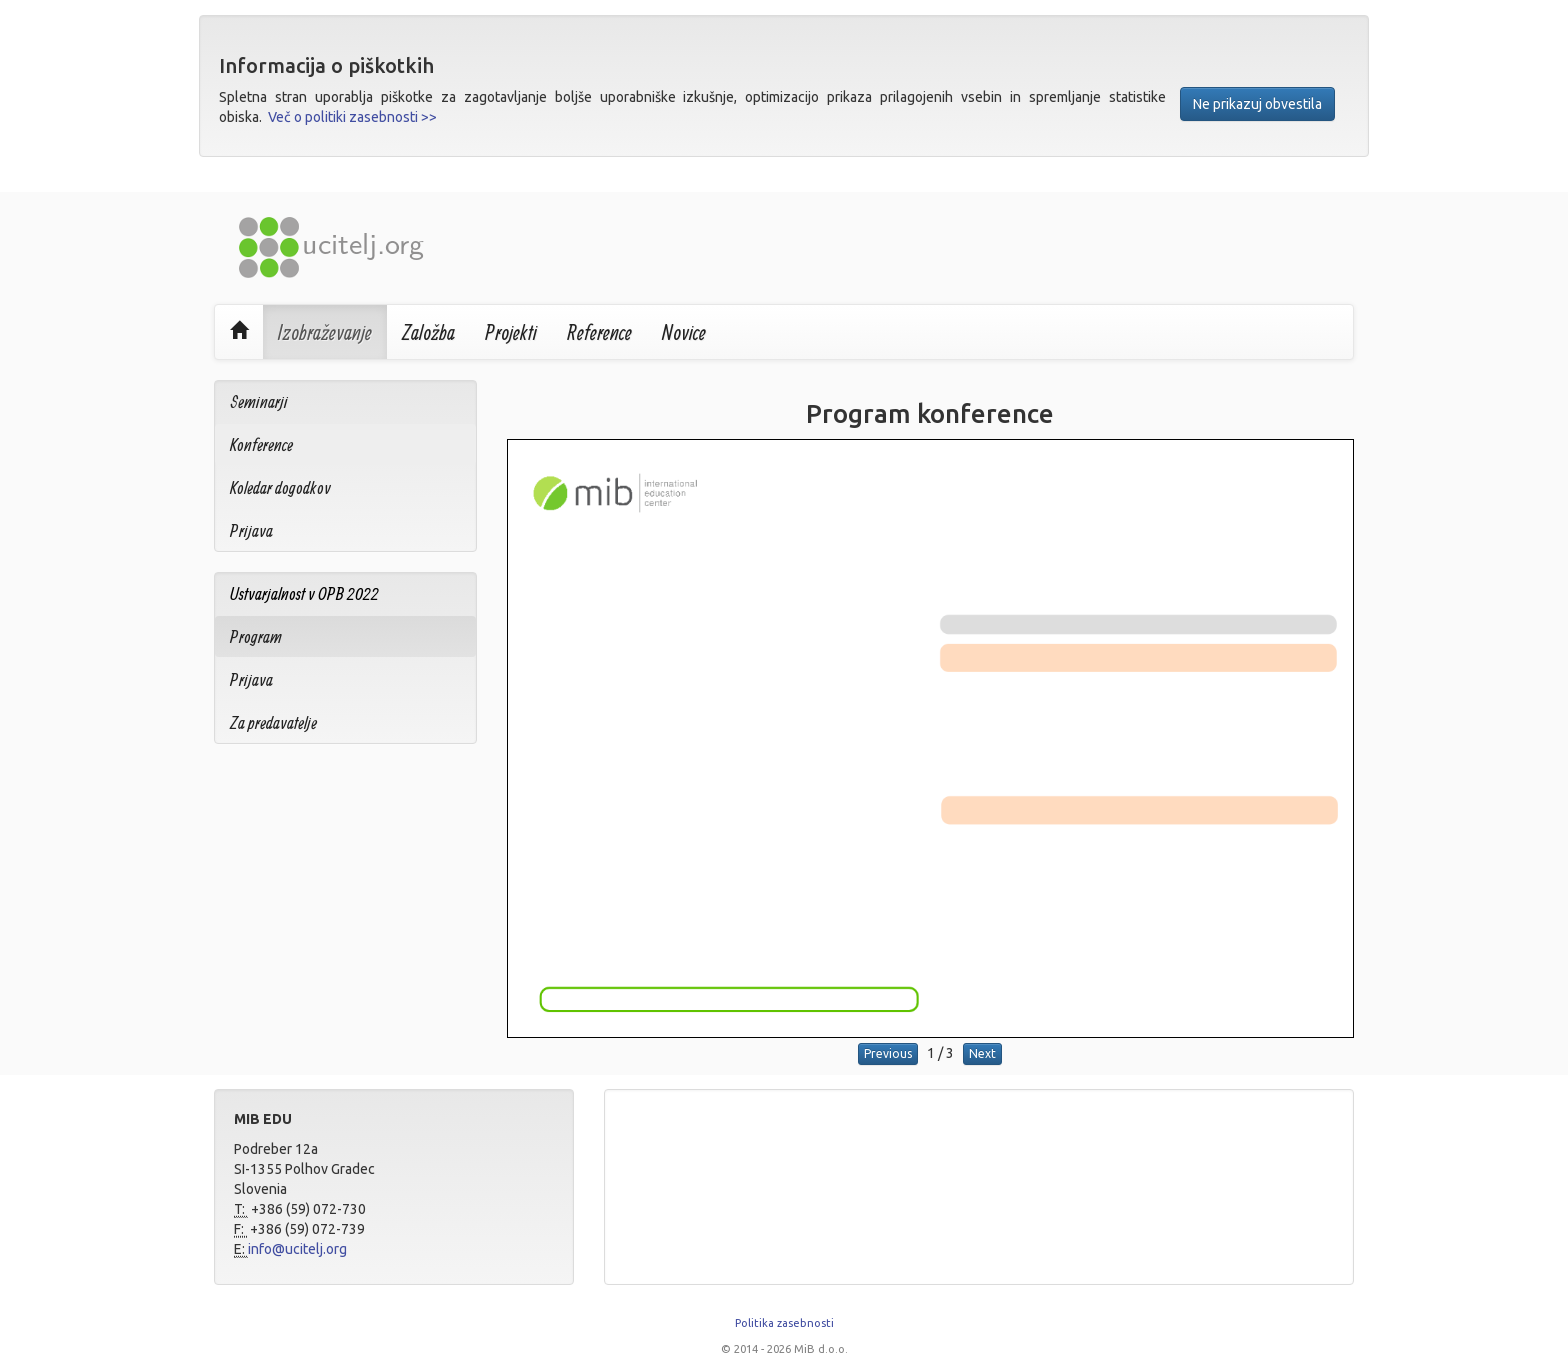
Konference (261, 444)
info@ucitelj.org (297, 1249)
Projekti (511, 332)
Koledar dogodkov (280, 487)
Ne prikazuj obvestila (1257, 104)
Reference (599, 332)
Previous (888, 1053)
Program (256, 636)
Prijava (251, 530)
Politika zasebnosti (784, 1323)
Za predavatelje (273, 722)
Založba (428, 332)
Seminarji (259, 401)
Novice (684, 332)
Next (982, 1053)
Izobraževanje (325, 332)
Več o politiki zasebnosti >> (352, 117)
